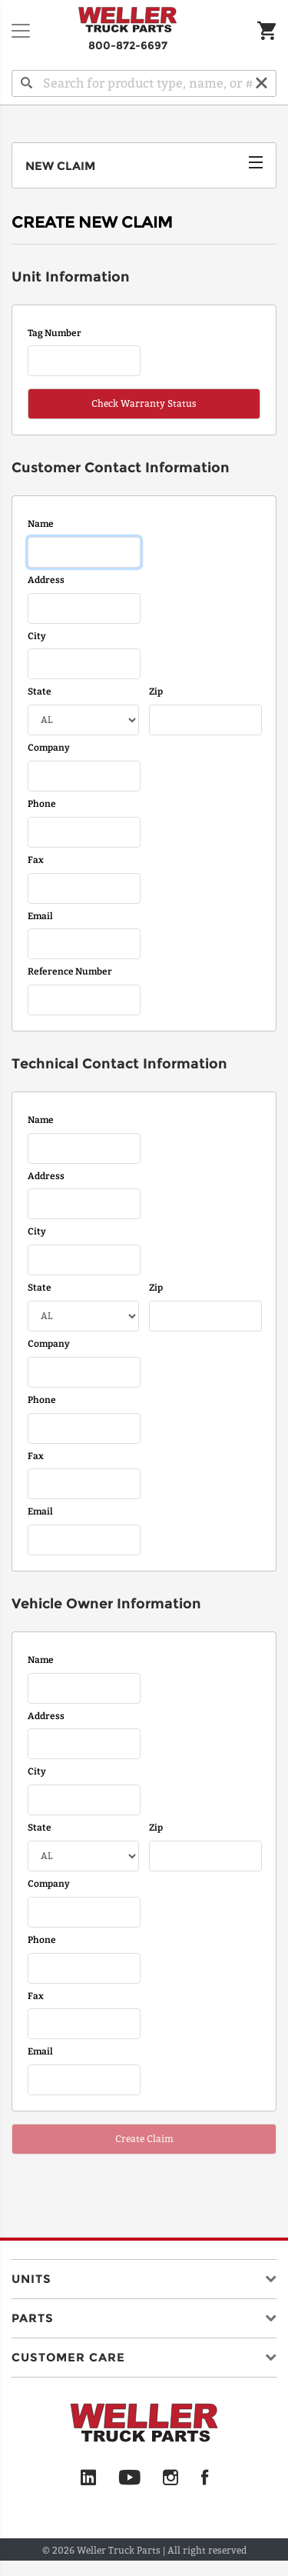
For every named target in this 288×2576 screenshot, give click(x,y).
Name (41, 523)
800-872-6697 (127, 45)
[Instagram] (171, 2478)
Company (49, 747)
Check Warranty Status (144, 403)
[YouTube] (129, 2478)
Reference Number (70, 971)
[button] (144, 2275)
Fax (36, 860)
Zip (156, 691)
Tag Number (54, 333)
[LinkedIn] (88, 2478)
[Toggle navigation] (20, 30)
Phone (42, 803)
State (39, 691)
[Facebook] (204, 2478)
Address (46, 580)
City (37, 636)
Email (40, 916)
